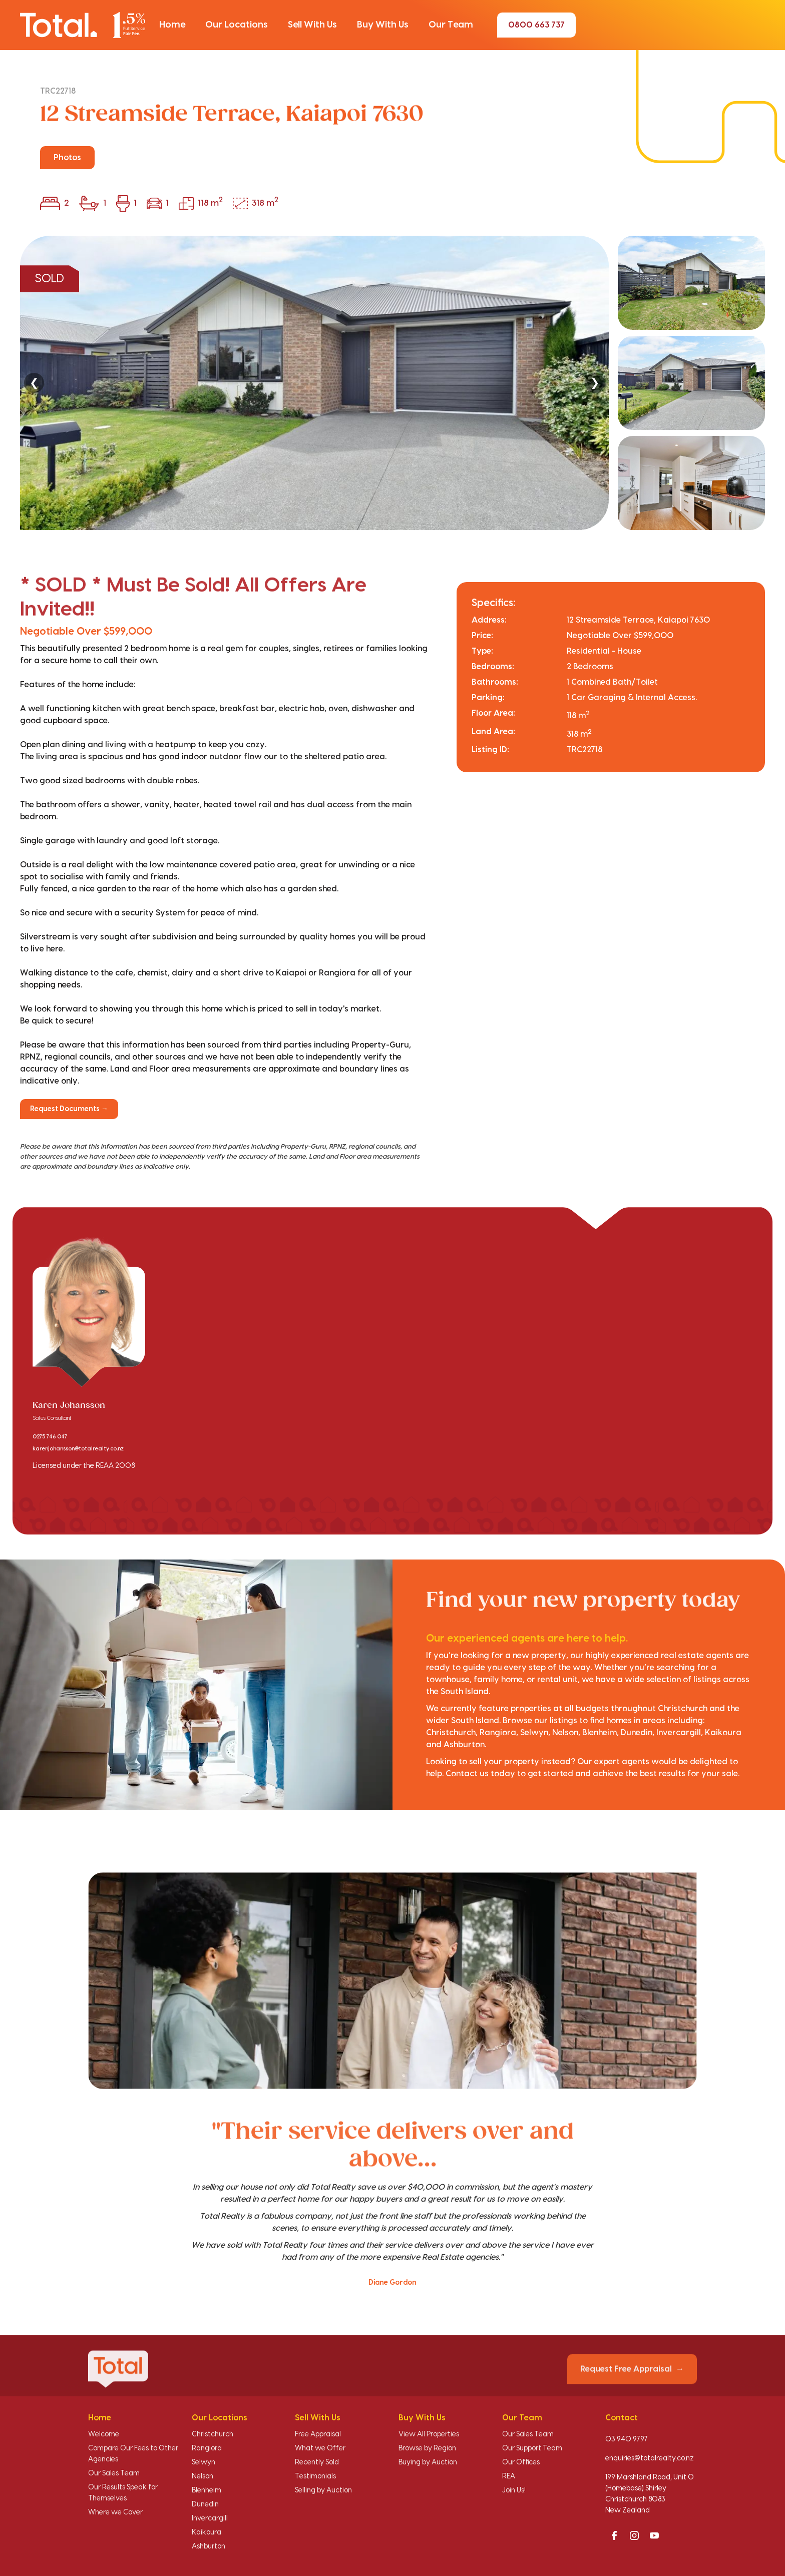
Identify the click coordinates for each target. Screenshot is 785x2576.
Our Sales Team (114, 2473)
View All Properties (429, 2434)
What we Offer (320, 2448)
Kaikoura (206, 2532)
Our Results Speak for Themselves (123, 2493)
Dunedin (205, 2504)
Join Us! (514, 2490)
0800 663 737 (536, 25)
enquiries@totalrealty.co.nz (649, 2458)
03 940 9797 (626, 2439)
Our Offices (521, 2462)
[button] (172, 25)
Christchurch (212, 2434)
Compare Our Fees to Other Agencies (133, 2454)
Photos (67, 158)
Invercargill (210, 2518)
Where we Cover (115, 2512)
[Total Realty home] (82, 25)
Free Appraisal (318, 2434)
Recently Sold (317, 2462)
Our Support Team (532, 2448)
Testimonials (315, 2476)
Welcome (103, 2434)
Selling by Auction (323, 2490)
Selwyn (203, 2462)
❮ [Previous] (34, 382)
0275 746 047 (50, 1436)
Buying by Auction (428, 2462)
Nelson (202, 2476)
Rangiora (207, 2448)
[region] (392, 383)
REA (508, 2476)
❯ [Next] (594, 382)
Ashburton (208, 2546)
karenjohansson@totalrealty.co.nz (78, 1448)
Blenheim (206, 2490)
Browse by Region (427, 2448)
